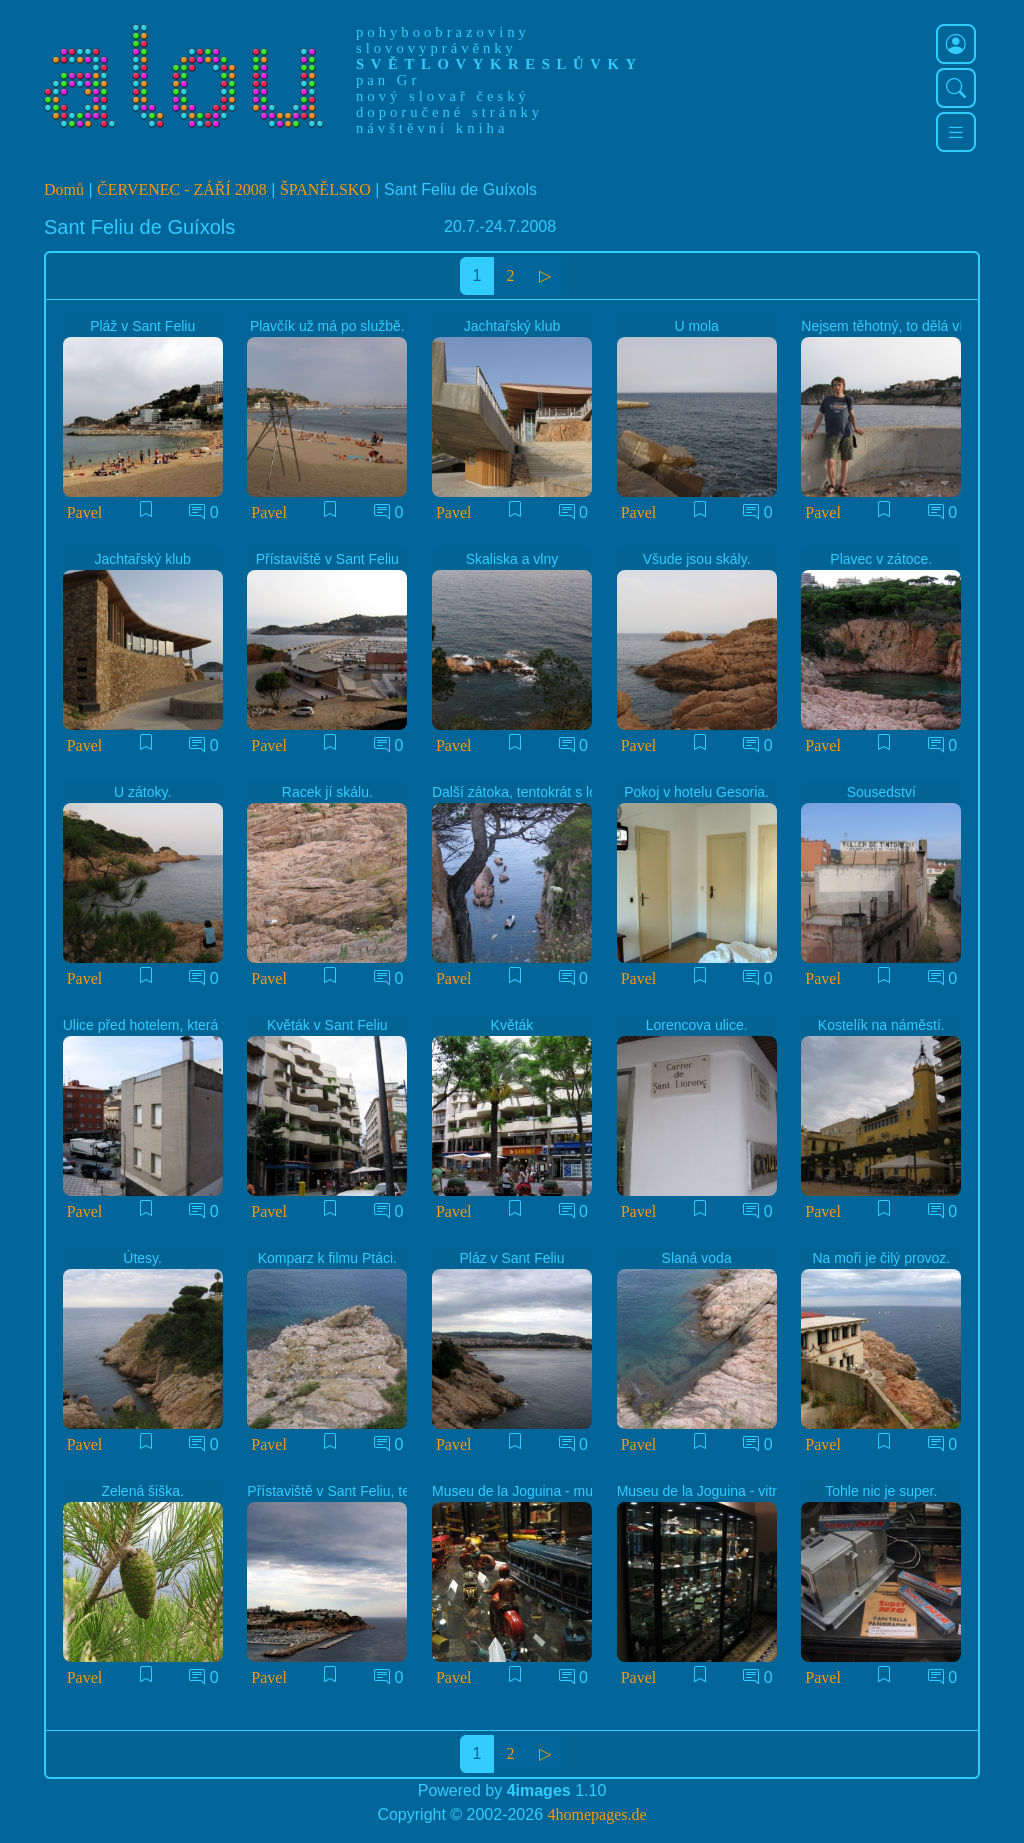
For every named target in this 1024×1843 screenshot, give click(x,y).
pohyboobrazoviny (443, 32)
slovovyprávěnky (436, 48)
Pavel (85, 512)
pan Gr (388, 80)
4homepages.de (597, 1814)
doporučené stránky (449, 112)
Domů (64, 189)
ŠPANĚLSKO (325, 189)
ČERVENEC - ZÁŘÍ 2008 (182, 189)
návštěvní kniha (432, 128)
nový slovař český (443, 96)
